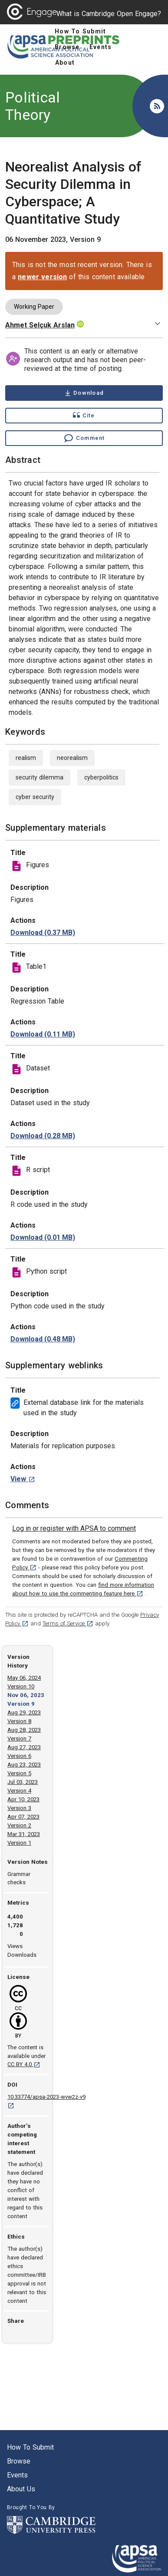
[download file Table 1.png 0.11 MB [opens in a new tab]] (42, 1034)
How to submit (30, 2447)
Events (17, 2475)
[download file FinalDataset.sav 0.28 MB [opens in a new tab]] (42, 1136)
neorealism (72, 757)
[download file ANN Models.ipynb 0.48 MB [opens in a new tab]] (42, 1339)
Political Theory (32, 106)
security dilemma (39, 777)
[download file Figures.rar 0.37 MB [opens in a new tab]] (42, 933)
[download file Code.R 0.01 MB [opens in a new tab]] (42, 1237)
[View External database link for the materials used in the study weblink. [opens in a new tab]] (22, 1479)
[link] (74, 1528)
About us (21, 2489)
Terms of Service (68, 1623)
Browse (18, 2461)
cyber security (35, 796)
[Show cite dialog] (84, 415)
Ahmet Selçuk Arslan (40, 325)
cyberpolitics (101, 777)
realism (26, 757)
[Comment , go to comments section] (84, 438)
